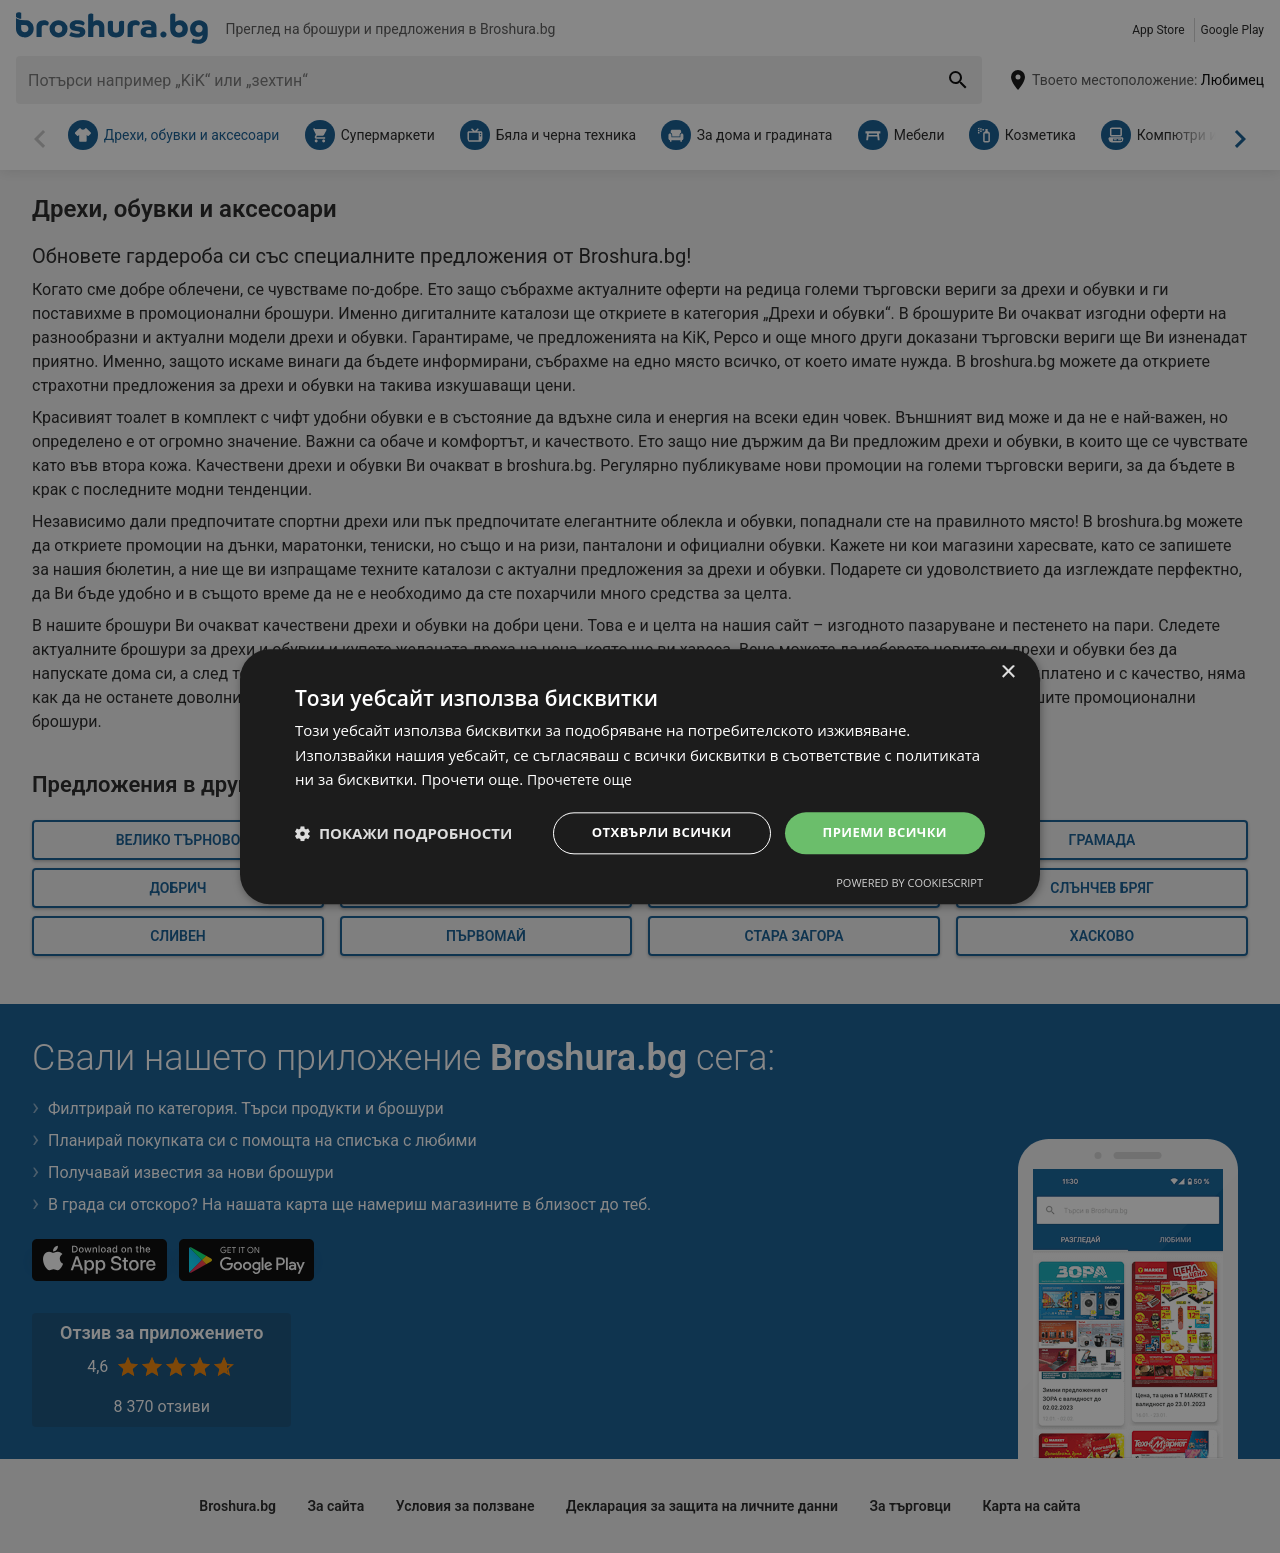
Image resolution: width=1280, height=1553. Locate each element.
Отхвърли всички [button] (648, 832)
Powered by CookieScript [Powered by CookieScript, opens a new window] (909, 884)
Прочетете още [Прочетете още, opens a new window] (583, 778)
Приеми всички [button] (880, 832)
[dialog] (640, 776)
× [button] (1007, 670)
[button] (403, 833)
